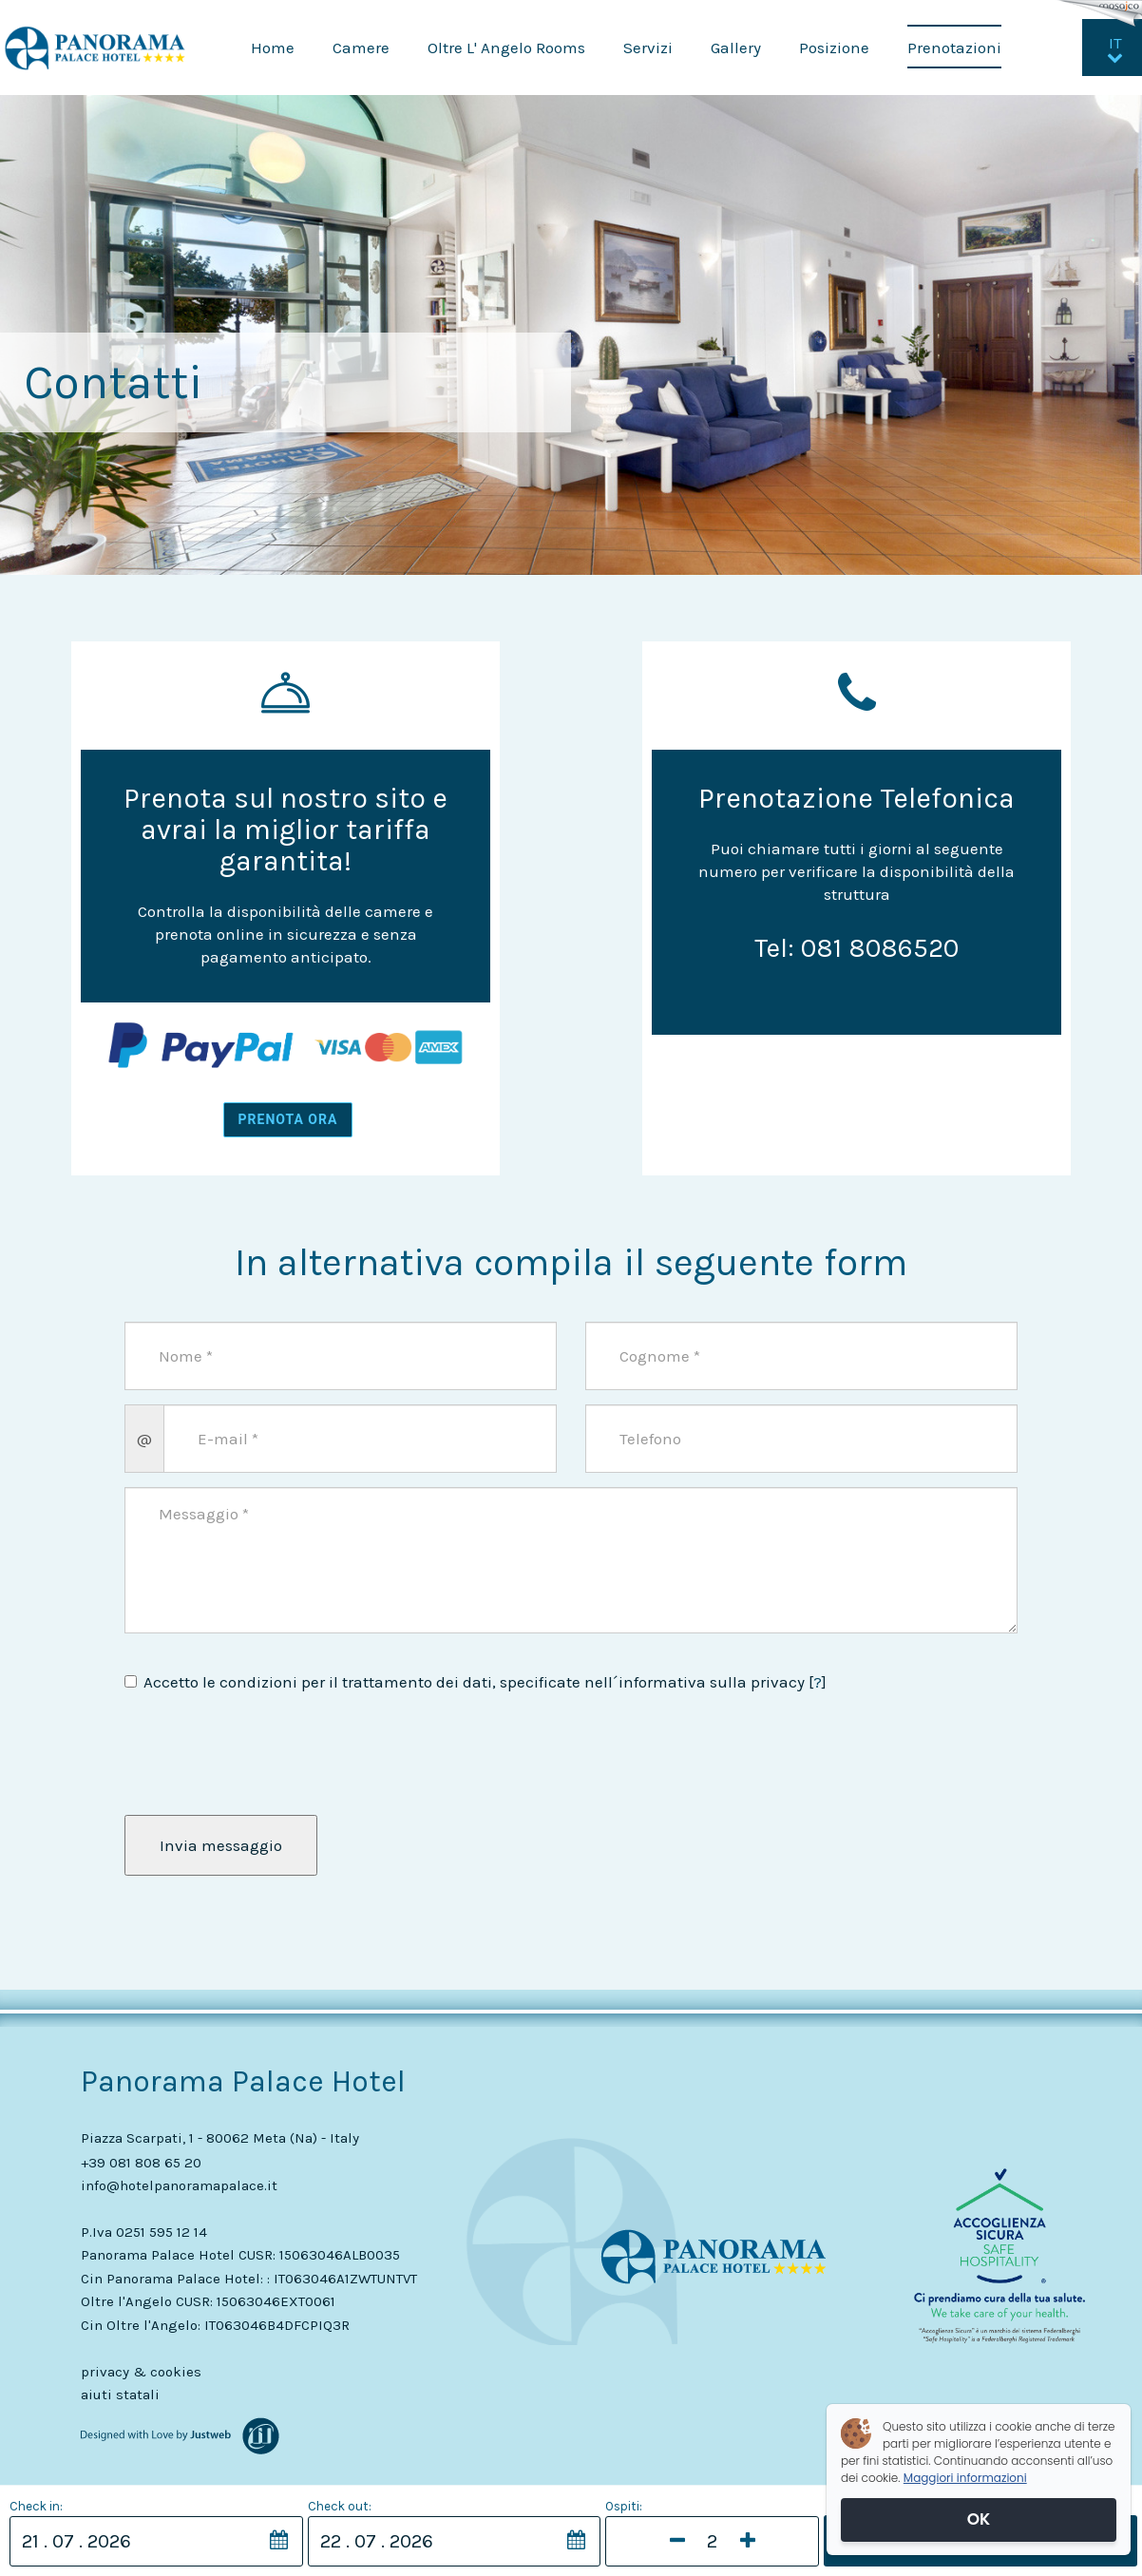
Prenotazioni (954, 47)
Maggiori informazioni (965, 2478)
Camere (361, 47)
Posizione (834, 47)
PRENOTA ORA (288, 1119)
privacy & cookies (141, 2371)
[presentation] (235, 1755)
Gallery (736, 47)
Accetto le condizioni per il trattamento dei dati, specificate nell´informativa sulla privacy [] (475, 1681)
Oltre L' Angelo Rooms (506, 47)
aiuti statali (120, 2394)
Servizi (648, 47)
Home (273, 47)
